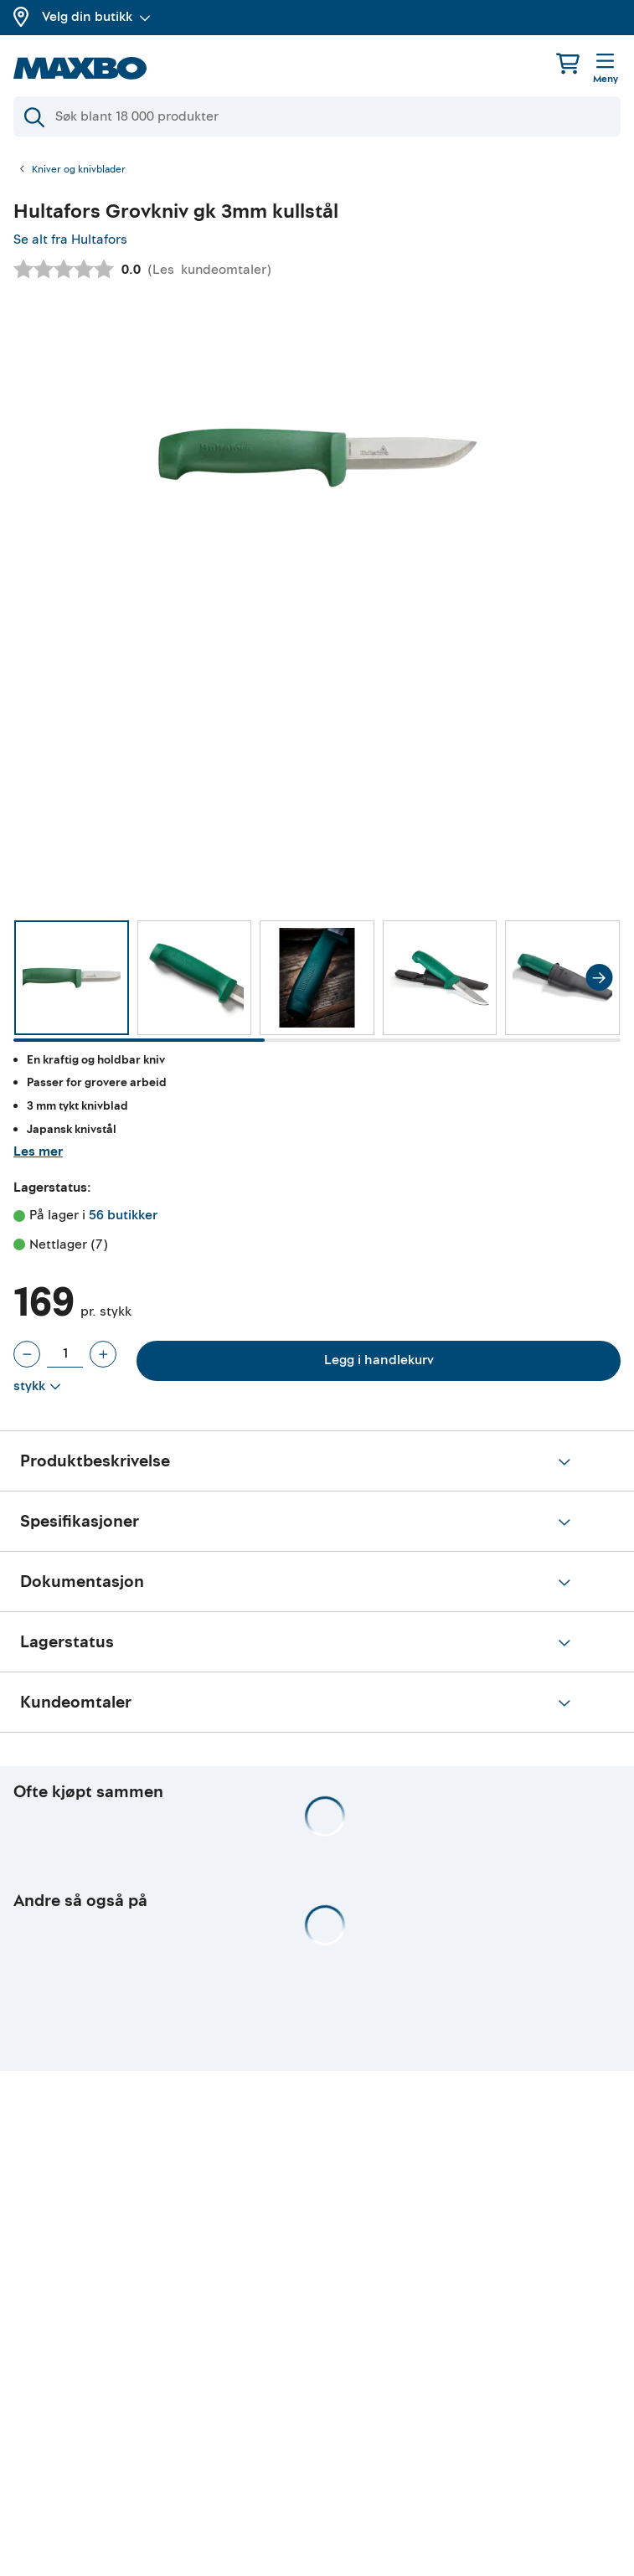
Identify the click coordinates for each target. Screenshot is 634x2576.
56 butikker (123, 1215)
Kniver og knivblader (79, 170)
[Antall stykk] (65, 1354)
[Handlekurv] (568, 63)
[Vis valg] (37, 1387)
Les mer (38, 1151)
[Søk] (317, 116)
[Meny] (605, 69)
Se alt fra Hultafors (70, 239)
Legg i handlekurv (379, 1360)
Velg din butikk (96, 17)
